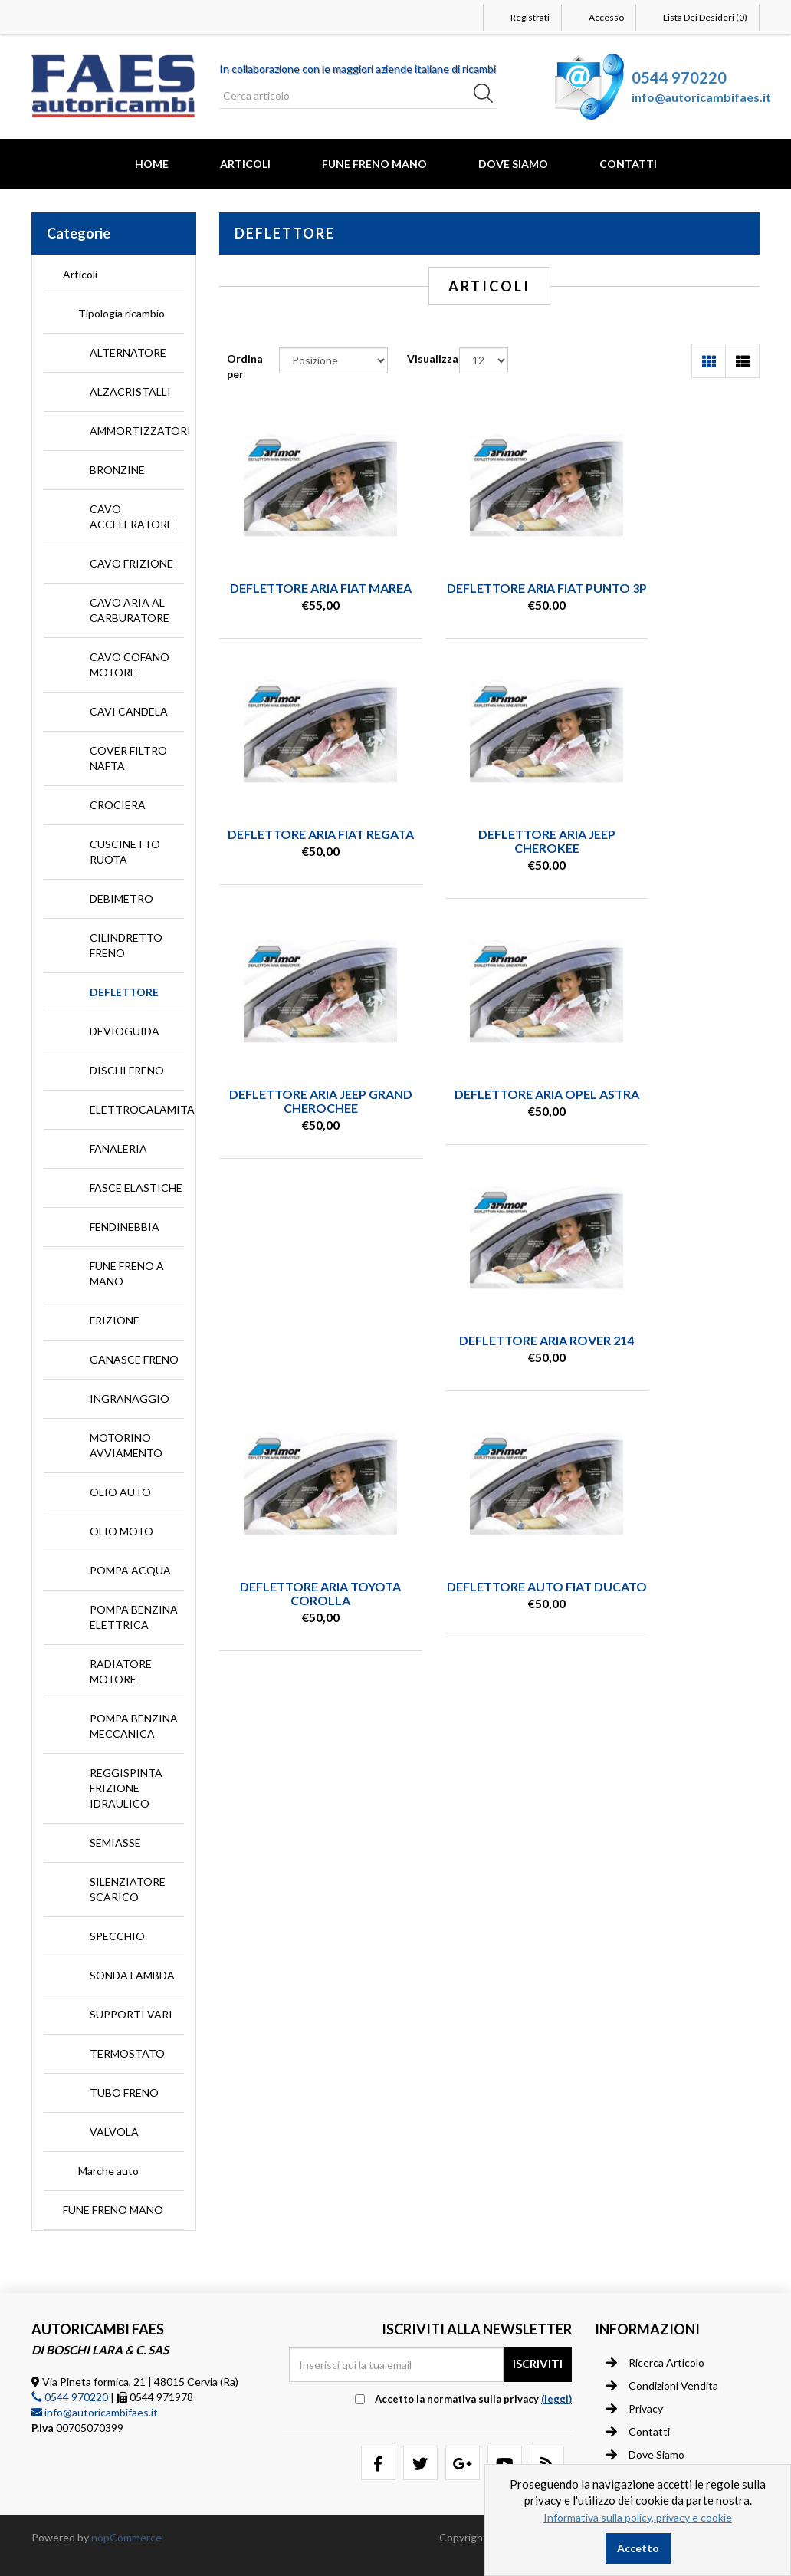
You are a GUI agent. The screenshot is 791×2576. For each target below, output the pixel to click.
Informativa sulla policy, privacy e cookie (637, 2517)
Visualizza (432, 358)
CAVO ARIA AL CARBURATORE (129, 610)
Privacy (634, 2408)
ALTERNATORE (128, 352)
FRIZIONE (114, 1320)
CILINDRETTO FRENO (126, 945)
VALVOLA (114, 2131)
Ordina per (245, 366)
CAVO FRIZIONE (131, 563)
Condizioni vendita (662, 2385)
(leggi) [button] (556, 2399)
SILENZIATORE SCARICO (128, 1889)
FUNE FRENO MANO (374, 163)
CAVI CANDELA (129, 711)
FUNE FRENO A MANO (127, 1273)
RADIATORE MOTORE (121, 1671)
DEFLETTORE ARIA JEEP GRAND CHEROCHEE (489, 854)
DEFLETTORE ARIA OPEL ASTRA (677, 854)
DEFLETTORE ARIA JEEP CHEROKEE (301, 854)
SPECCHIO (117, 1936)
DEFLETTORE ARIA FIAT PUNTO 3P (490, 595)
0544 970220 (679, 77)
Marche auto (108, 2170)
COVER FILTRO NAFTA (128, 758)
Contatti (628, 163)
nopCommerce (126, 2537)
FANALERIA (118, 1148)
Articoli (245, 163)
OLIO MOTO (121, 1531)
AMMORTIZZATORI (137, 430)
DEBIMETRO (121, 898)
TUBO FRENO (124, 2092)
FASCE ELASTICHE (136, 1187)
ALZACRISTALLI (130, 391)
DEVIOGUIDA (124, 1031)
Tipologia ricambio (121, 313)
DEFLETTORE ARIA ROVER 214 (302, 1113)
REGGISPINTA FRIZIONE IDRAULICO (126, 1788)
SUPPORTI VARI (131, 2014)
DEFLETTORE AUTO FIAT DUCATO (677, 1113)
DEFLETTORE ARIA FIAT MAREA (302, 595)
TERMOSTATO (127, 2053)
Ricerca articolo (655, 2362)
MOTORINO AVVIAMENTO (126, 1445)
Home (152, 163)
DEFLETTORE (124, 991)
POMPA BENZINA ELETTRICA (134, 1617)
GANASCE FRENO (134, 1359)
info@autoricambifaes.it (701, 97)
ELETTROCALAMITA (137, 1109)
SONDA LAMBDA (132, 1975)
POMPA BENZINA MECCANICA (134, 1726)
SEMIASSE (115, 1842)
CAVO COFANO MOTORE (129, 664)
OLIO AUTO (120, 1492)
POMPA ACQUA (130, 1570)
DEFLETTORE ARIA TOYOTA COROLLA (489, 1113)
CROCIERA (118, 804)
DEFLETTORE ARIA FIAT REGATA (677, 595)
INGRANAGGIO (129, 1398)
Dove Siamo (513, 163)
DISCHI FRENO (127, 1070)
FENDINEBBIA (124, 1226)
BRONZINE (117, 469)
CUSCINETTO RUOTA (125, 851)
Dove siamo (645, 2454)
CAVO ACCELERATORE (131, 516)
